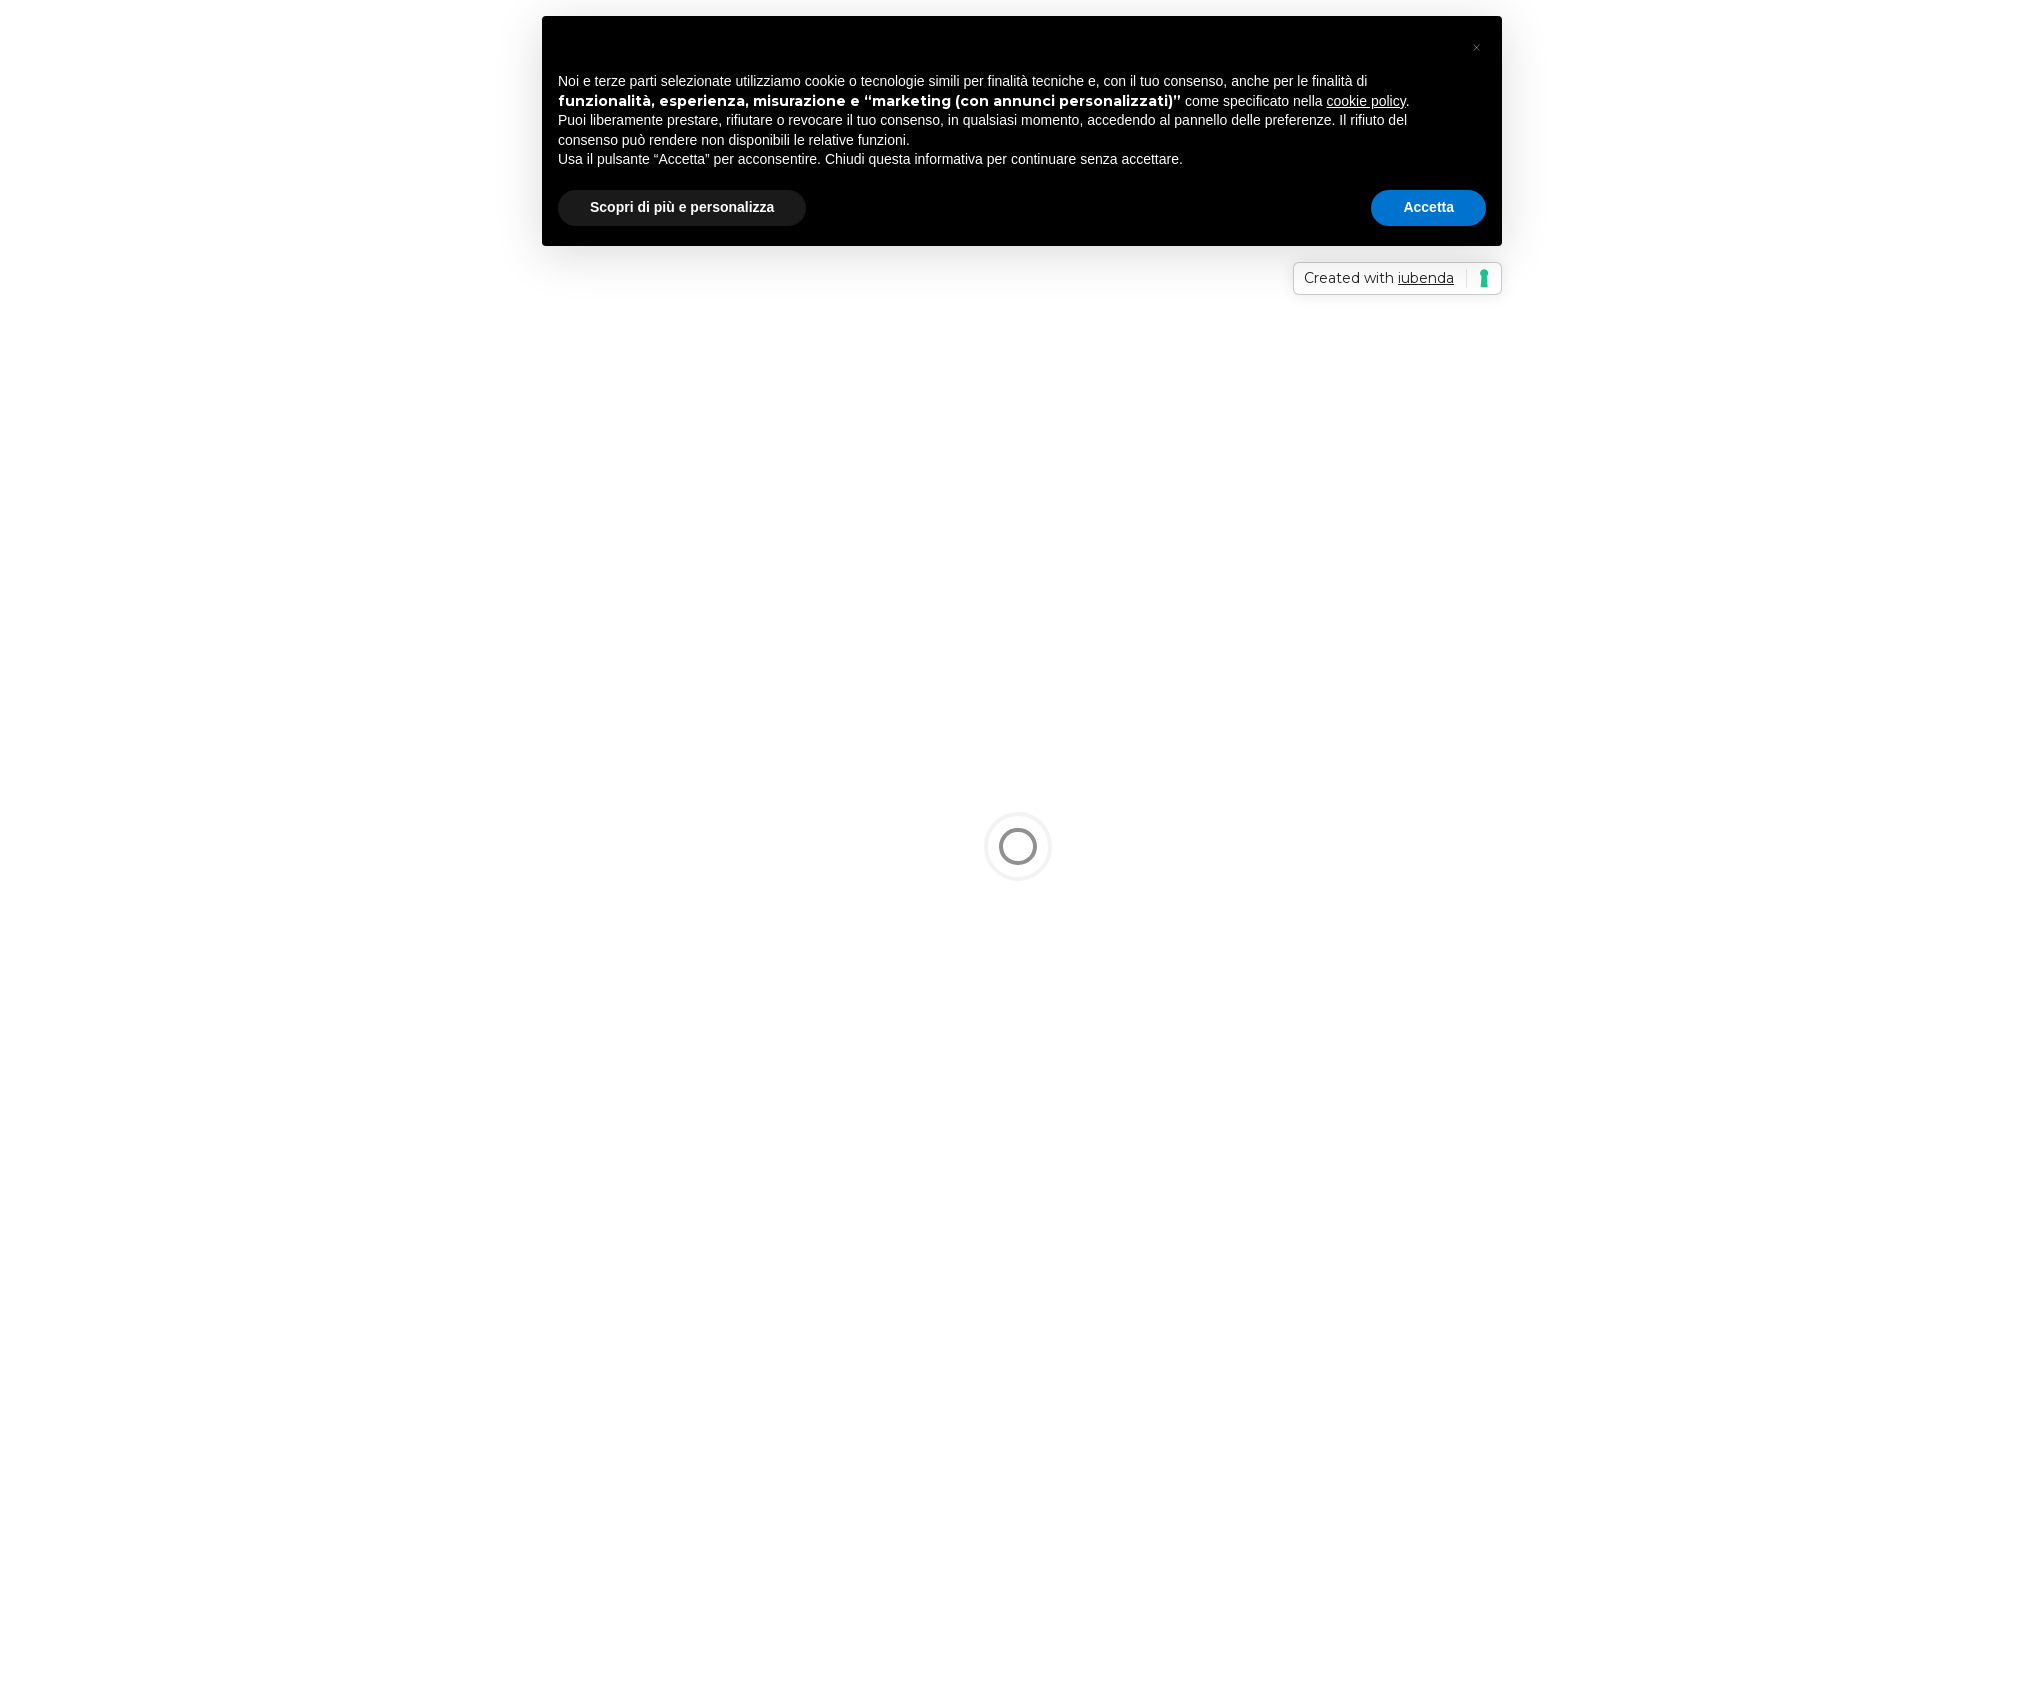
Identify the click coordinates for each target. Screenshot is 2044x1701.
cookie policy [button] (1366, 101)
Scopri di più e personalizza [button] (682, 207)
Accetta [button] (1428, 207)
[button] (1476, 48)
